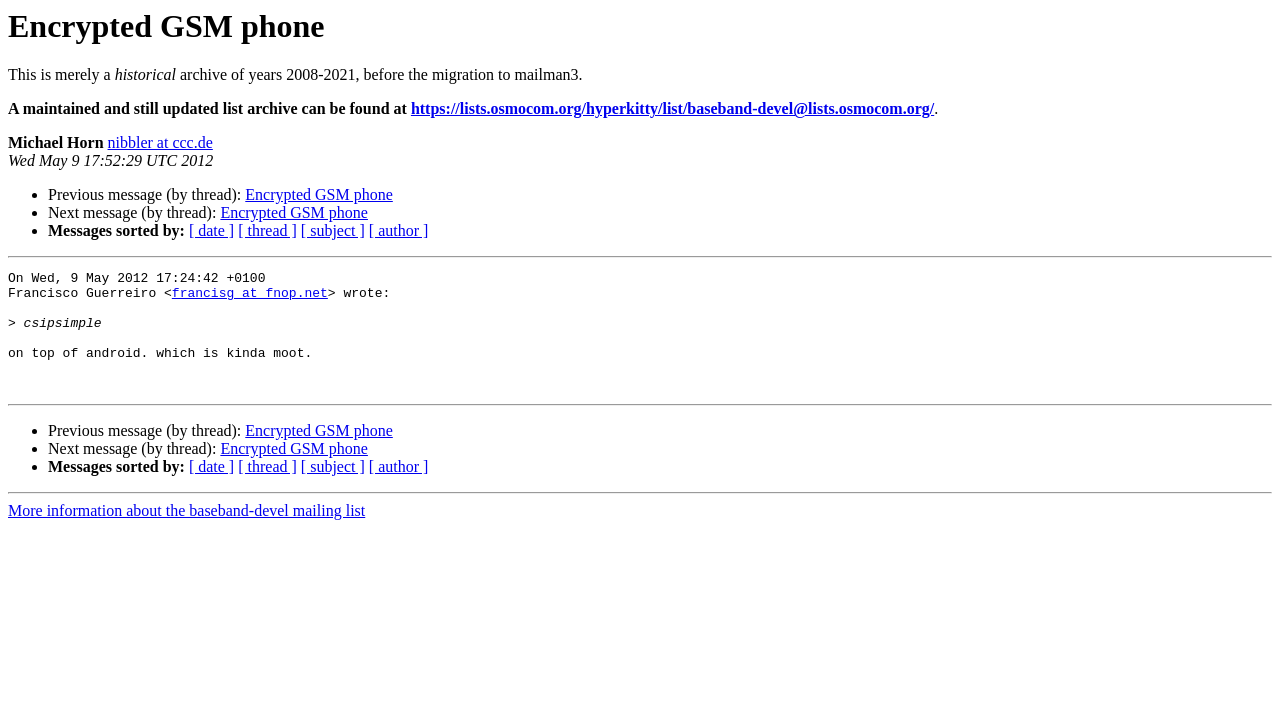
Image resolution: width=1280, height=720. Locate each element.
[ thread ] (267, 230)
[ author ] (399, 230)
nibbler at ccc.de (160, 142)
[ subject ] (333, 230)
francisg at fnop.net (250, 298)
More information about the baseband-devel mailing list (186, 534)
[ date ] (211, 230)
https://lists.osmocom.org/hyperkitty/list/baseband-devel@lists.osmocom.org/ (672, 108)
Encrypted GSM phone (319, 194)
